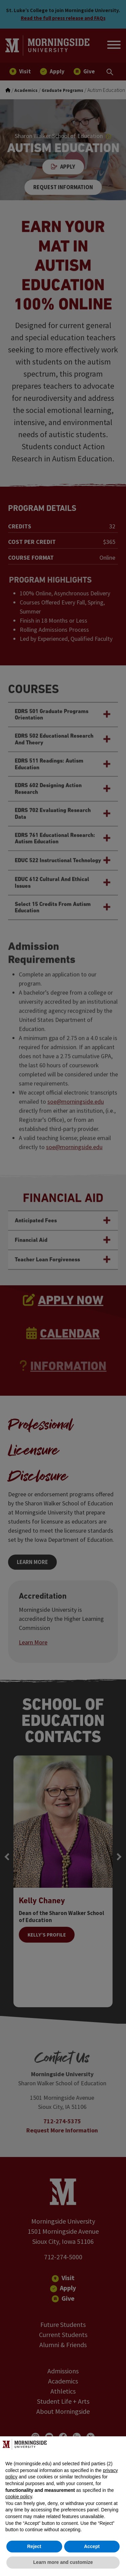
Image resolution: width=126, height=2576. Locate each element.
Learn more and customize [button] (63, 2562)
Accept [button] (92, 2546)
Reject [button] (34, 2546)
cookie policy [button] (18, 2496)
